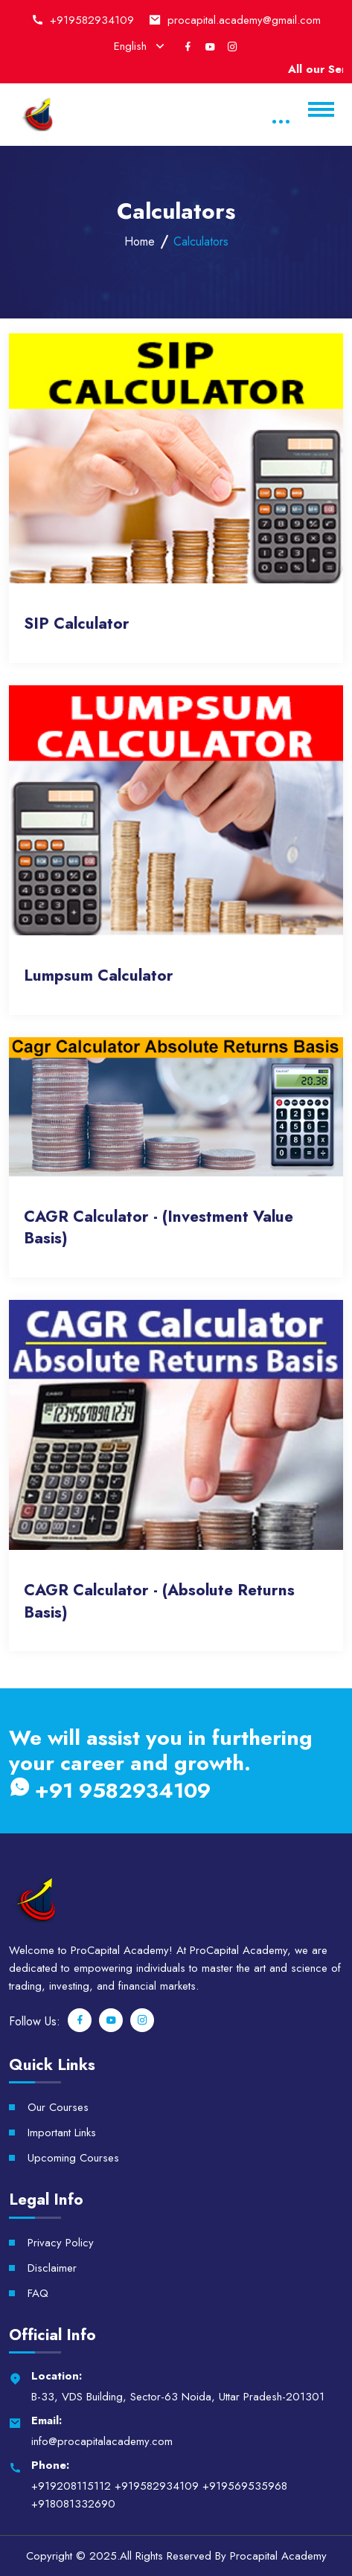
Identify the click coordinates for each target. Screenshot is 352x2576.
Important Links (62, 2132)
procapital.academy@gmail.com (244, 20)
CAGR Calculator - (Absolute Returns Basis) (159, 1601)
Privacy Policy (61, 2242)
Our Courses (58, 2107)
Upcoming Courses (73, 2158)
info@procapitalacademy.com (102, 2441)
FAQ (38, 2293)
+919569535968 (244, 2486)
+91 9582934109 (110, 1789)
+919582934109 (92, 20)
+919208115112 (71, 2486)
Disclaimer (52, 2268)
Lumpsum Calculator (98, 976)
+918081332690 (73, 2504)
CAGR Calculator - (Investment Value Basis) (158, 1227)
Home (139, 241)
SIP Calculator (76, 624)
